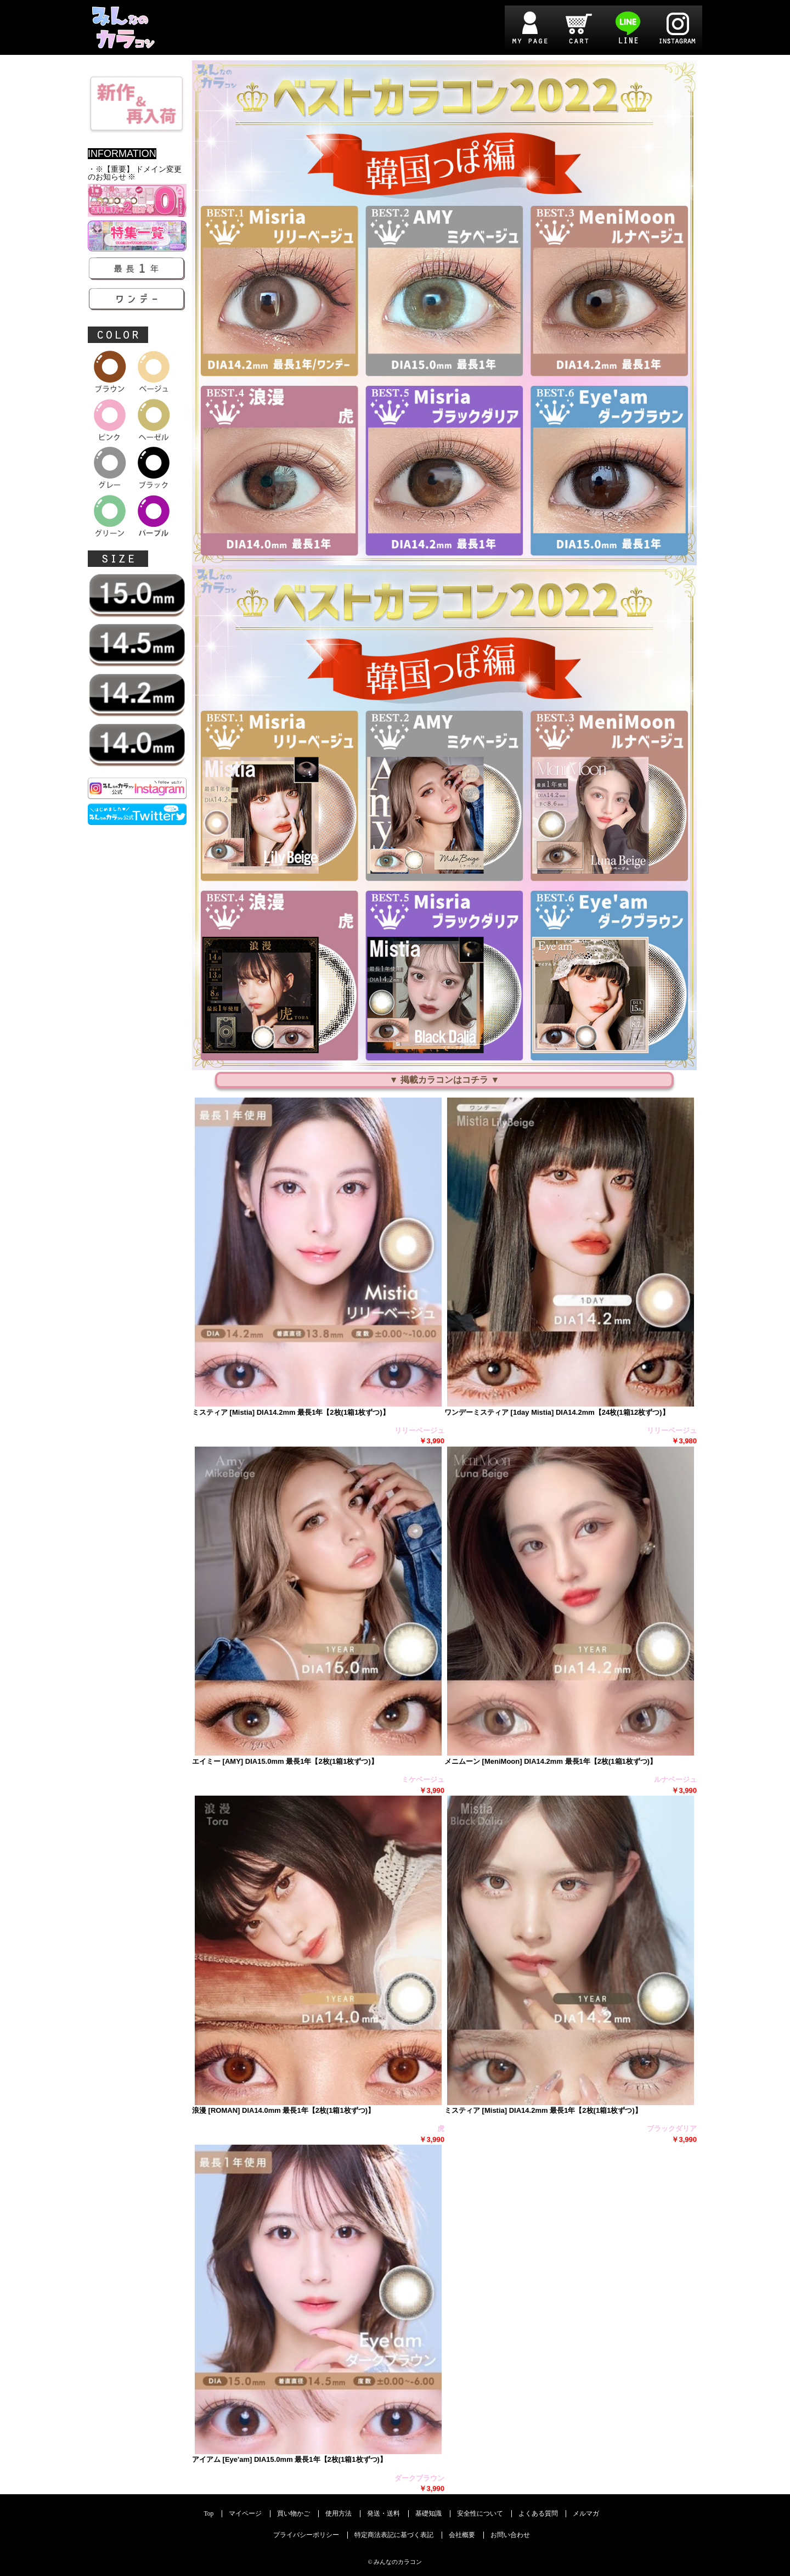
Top (209, 2513)
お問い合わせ (510, 2535)
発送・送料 (383, 2513)
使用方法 (338, 2513)
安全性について (480, 2513)
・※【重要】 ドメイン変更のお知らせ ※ (135, 173)
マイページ (245, 2513)
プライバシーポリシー (306, 2535)
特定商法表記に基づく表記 (393, 2535)
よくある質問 (538, 2513)
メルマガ (586, 2513)
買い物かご (293, 2513)
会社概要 (462, 2535)
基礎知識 (428, 2513)
